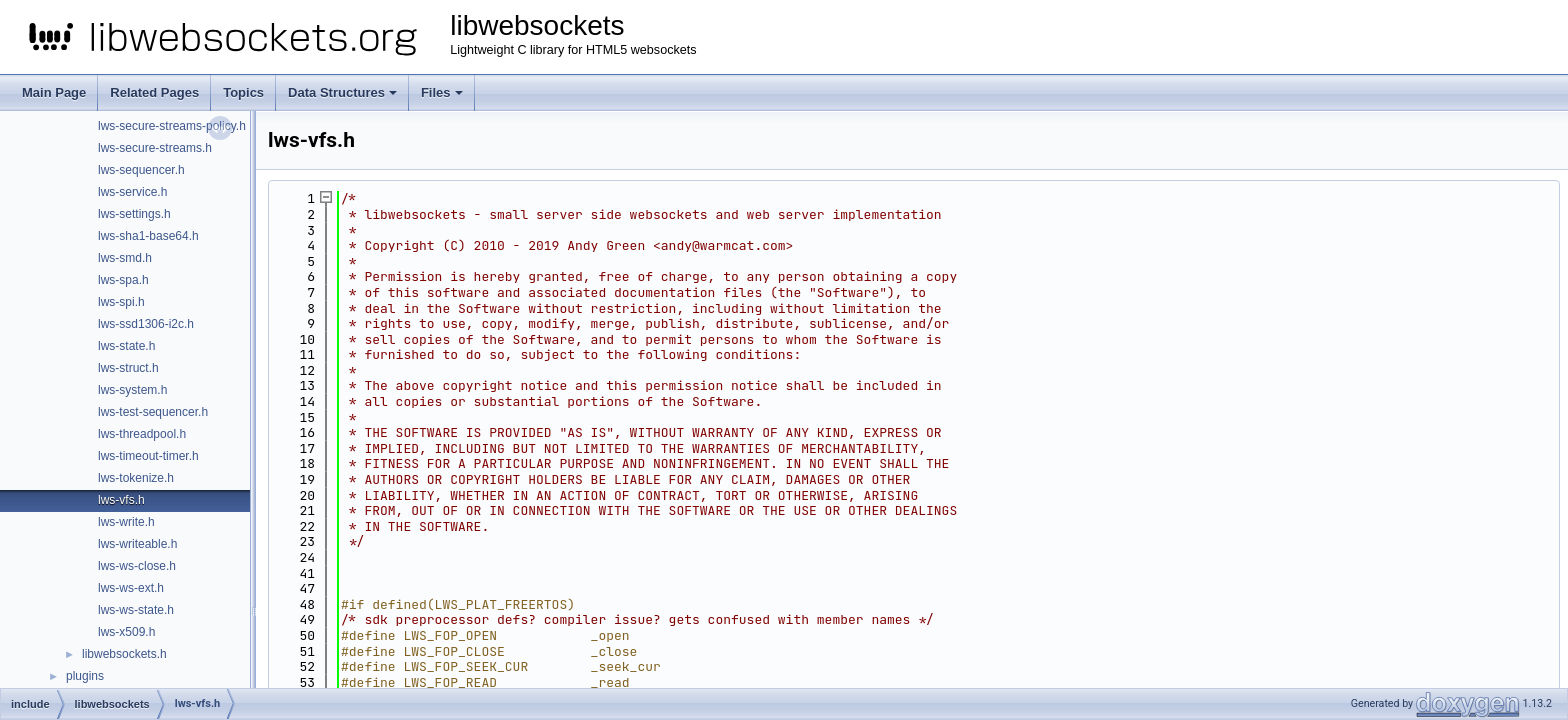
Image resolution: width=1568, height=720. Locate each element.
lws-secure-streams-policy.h (172, 126)
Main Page (54, 92)
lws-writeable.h (137, 544)
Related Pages (154, 92)
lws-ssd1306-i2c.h (146, 324)
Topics (243, 92)
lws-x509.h (126, 632)
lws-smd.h (125, 258)
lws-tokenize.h (136, 478)
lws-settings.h (134, 214)
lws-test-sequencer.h (153, 412)
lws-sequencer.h (141, 170)
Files (442, 92)
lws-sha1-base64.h (148, 236)
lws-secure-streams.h (155, 148)
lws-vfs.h (121, 500)
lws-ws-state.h (136, 610)
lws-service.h (132, 192)
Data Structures (342, 92)
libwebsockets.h (124, 654)
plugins (85, 676)
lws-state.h (126, 346)
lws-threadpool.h (142, 434)
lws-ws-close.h (137, 566)
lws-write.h (126, 522)
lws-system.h (132, 390)
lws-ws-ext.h (131, 588)
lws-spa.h (123, 280)
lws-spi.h (121, 302)
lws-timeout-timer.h (148, 456)
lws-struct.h (128, 368)
